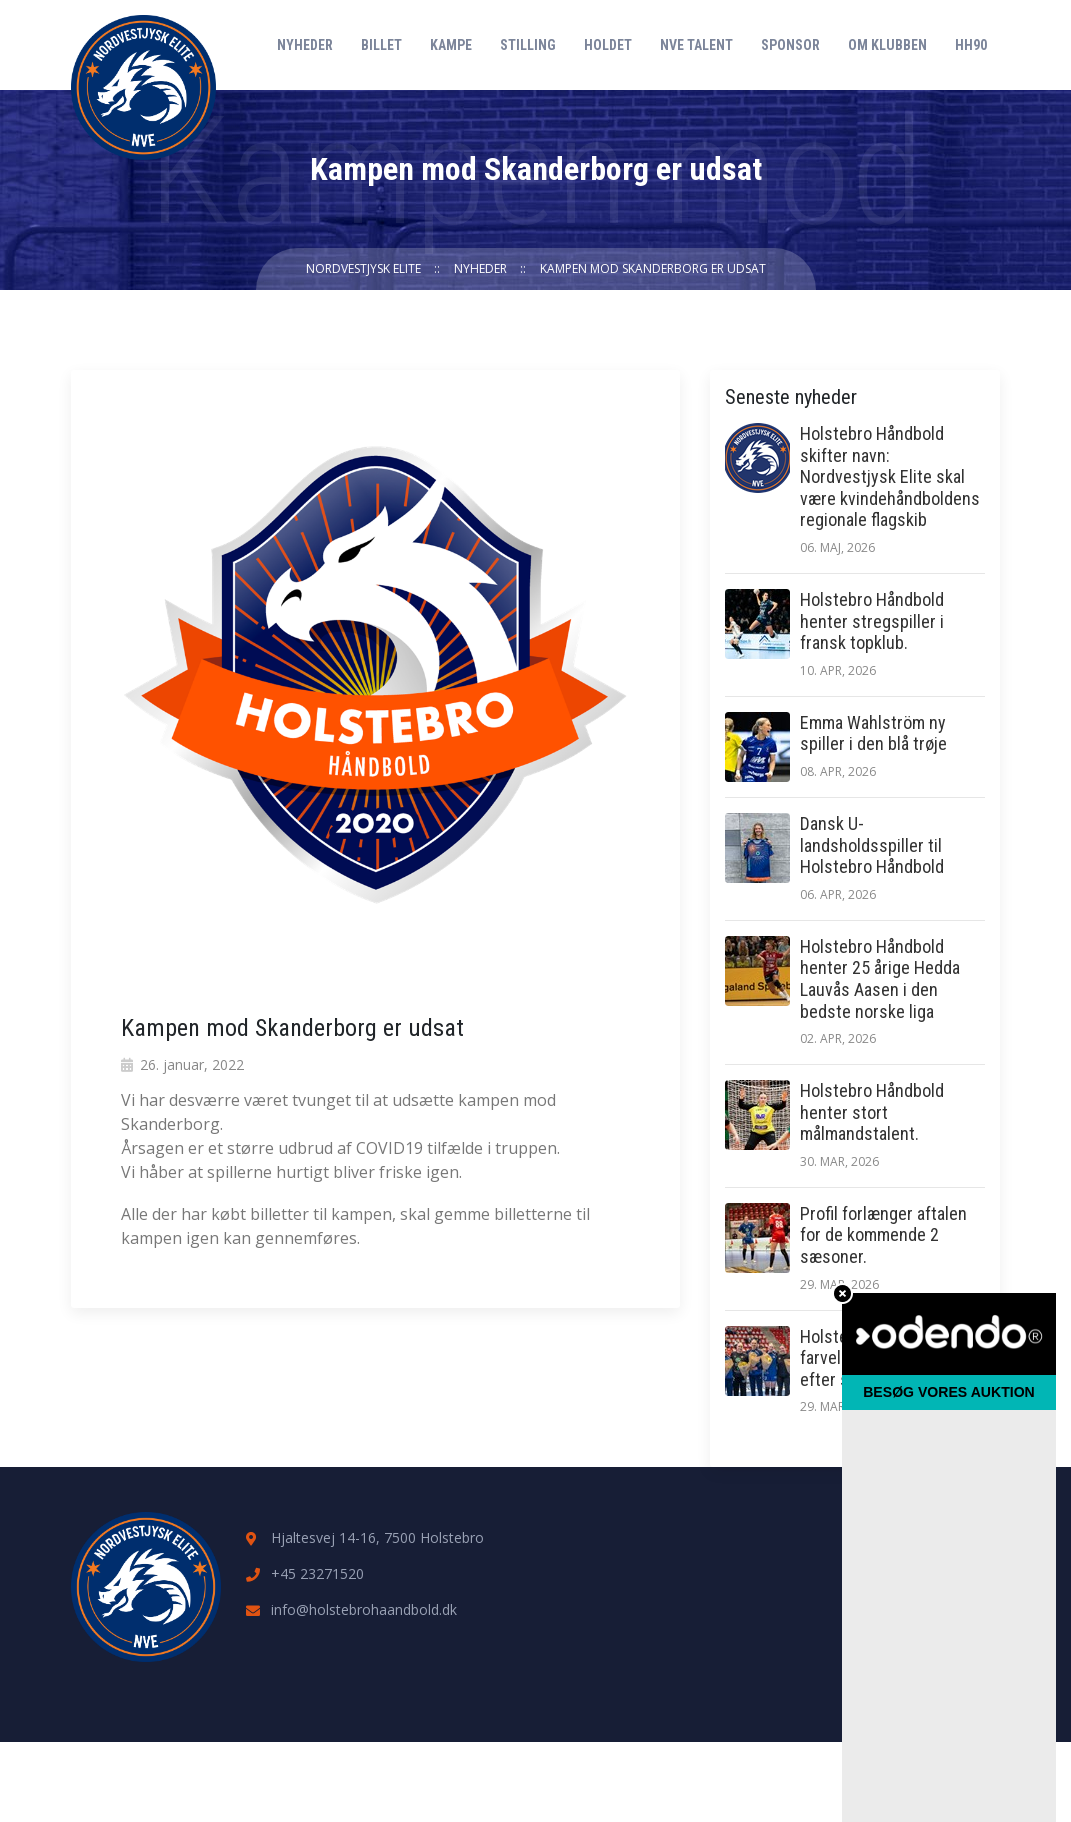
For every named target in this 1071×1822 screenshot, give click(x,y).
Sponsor (790, 45)
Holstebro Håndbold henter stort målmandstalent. (872, 1112)
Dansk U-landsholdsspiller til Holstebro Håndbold (872, 845)
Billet (381, 45)
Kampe (451, 45)
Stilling (528, 45)
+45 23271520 (317, 1573)
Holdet (608, 45)
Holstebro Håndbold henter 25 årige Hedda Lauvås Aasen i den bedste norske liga (880, 979)
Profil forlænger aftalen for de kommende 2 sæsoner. (883, 1235)
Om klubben (887, 45)
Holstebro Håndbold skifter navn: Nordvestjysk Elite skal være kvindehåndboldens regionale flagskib (890, 476)
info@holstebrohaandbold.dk (364, 1609)
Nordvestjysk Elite (363, 268)
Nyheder (305, 45)
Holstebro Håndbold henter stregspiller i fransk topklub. (872, 621)
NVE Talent (696, 45)
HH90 (971, 45)
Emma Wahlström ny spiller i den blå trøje (873, 733)
